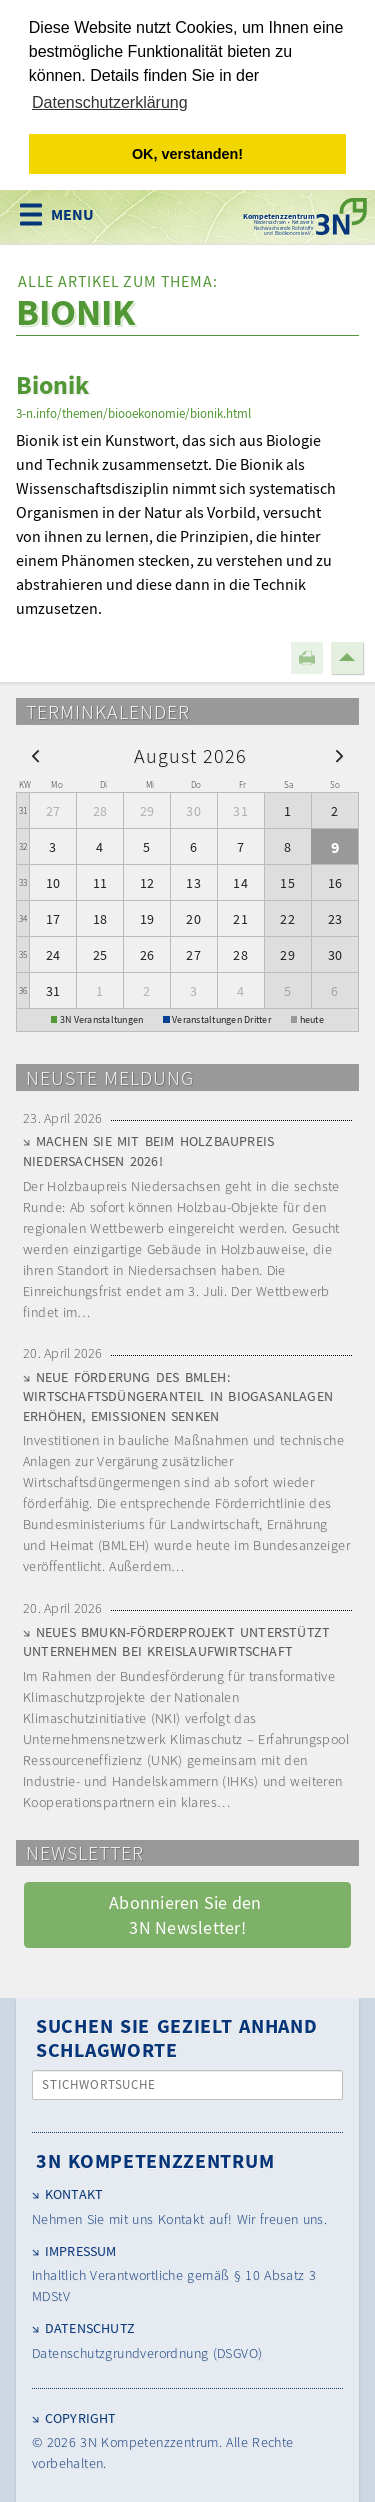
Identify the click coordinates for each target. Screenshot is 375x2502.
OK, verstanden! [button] (187, 154)
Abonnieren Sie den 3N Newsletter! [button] (187, 1914)
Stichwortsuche (99, 2083)
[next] (339, 753)
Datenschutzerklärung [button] (110, 102)
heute (312, 1018)
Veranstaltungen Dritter (221, 1018)
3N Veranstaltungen (102, 1018)
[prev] (35, 753)
